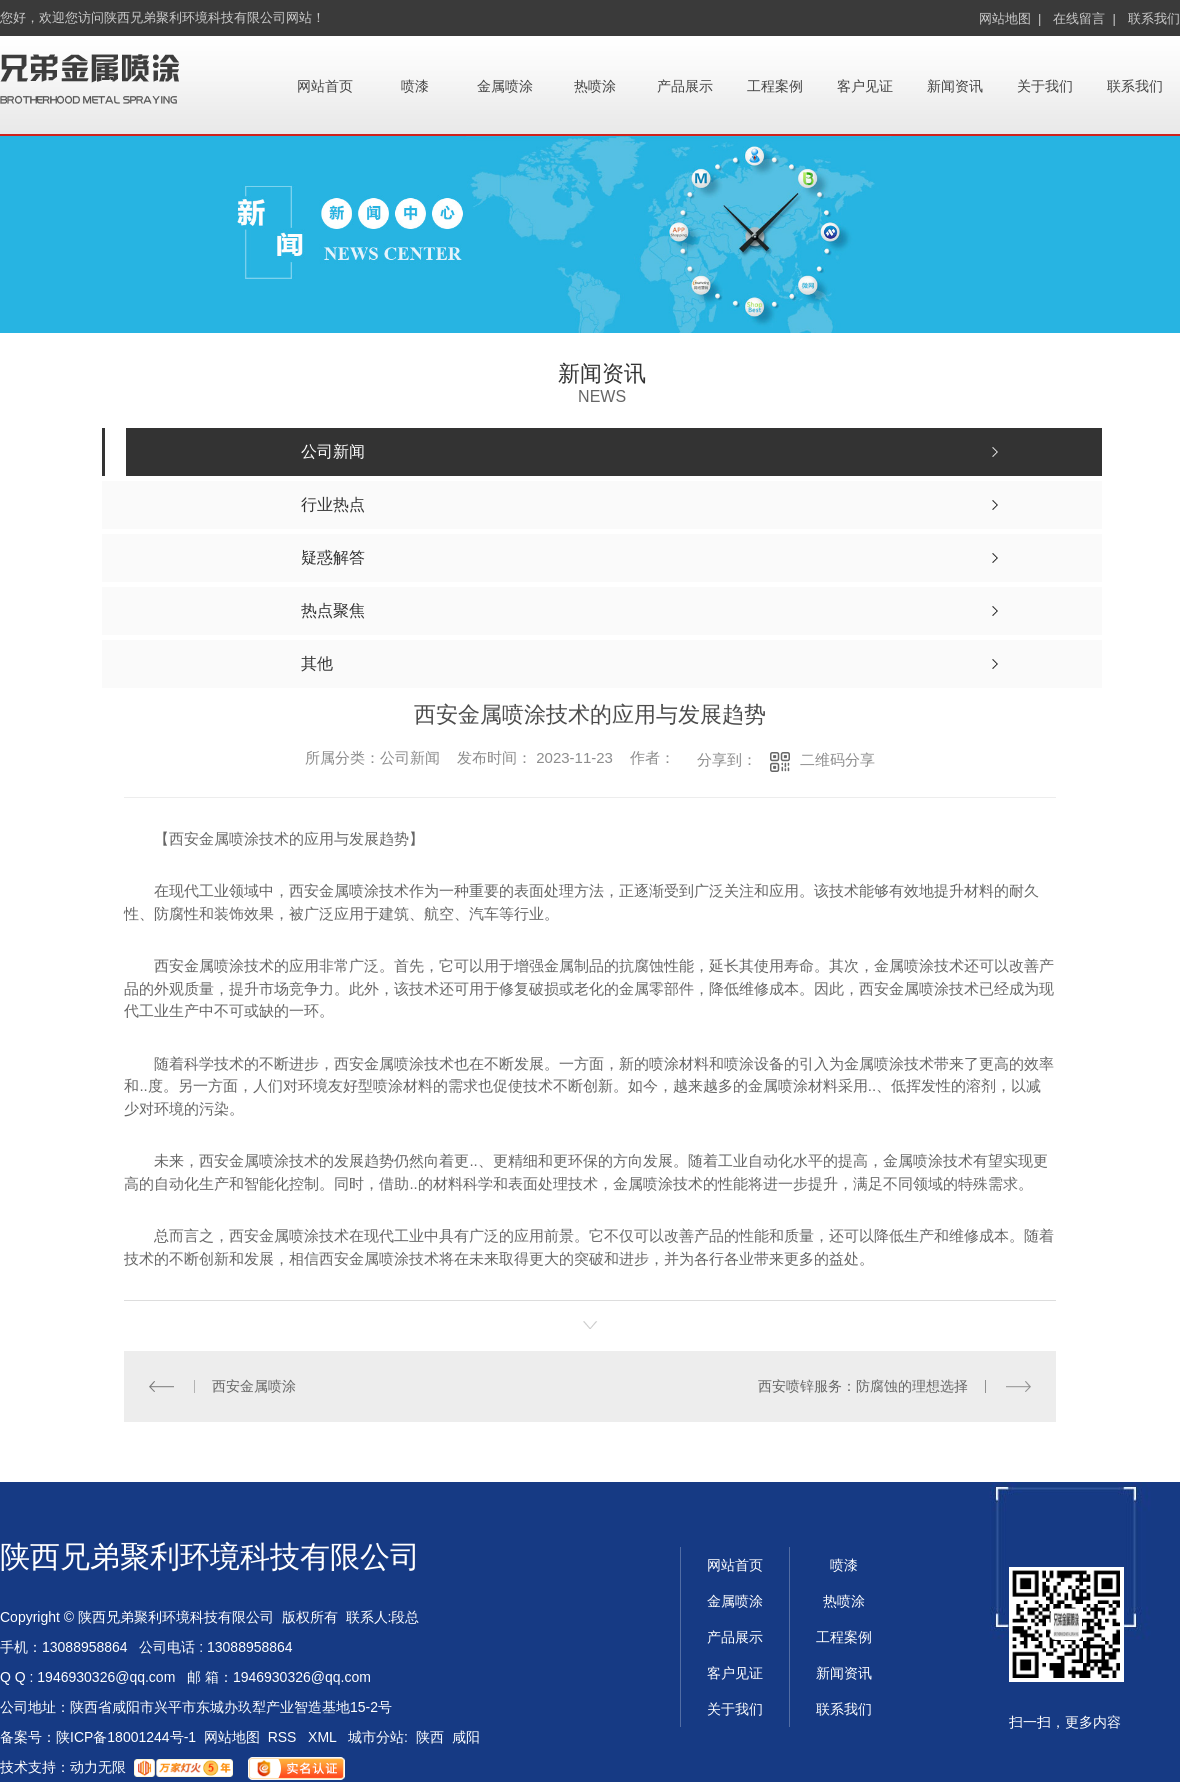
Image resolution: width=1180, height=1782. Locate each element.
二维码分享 (837, 759)
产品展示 (685, 86)
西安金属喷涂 (254, 1386)
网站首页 (325, 86)
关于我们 (1045, 86)
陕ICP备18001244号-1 (126, 1737)
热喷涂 (595, 86)
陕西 (430, 1737)
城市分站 (376, 1737)
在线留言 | (1084, 18)
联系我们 (1154, 18)
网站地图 (232, 1737)
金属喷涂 (505, 86)
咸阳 (466, 1737)
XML (324, 1737)
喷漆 (415, 86)
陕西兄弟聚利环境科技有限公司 (210, 1556)
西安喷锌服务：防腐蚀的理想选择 (863, 1386)
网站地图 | (1010, 18)
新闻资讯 (955, 86)
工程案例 (775, 86)
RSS (284, 1737)
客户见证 (865, 86)
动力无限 (98, 1767)
